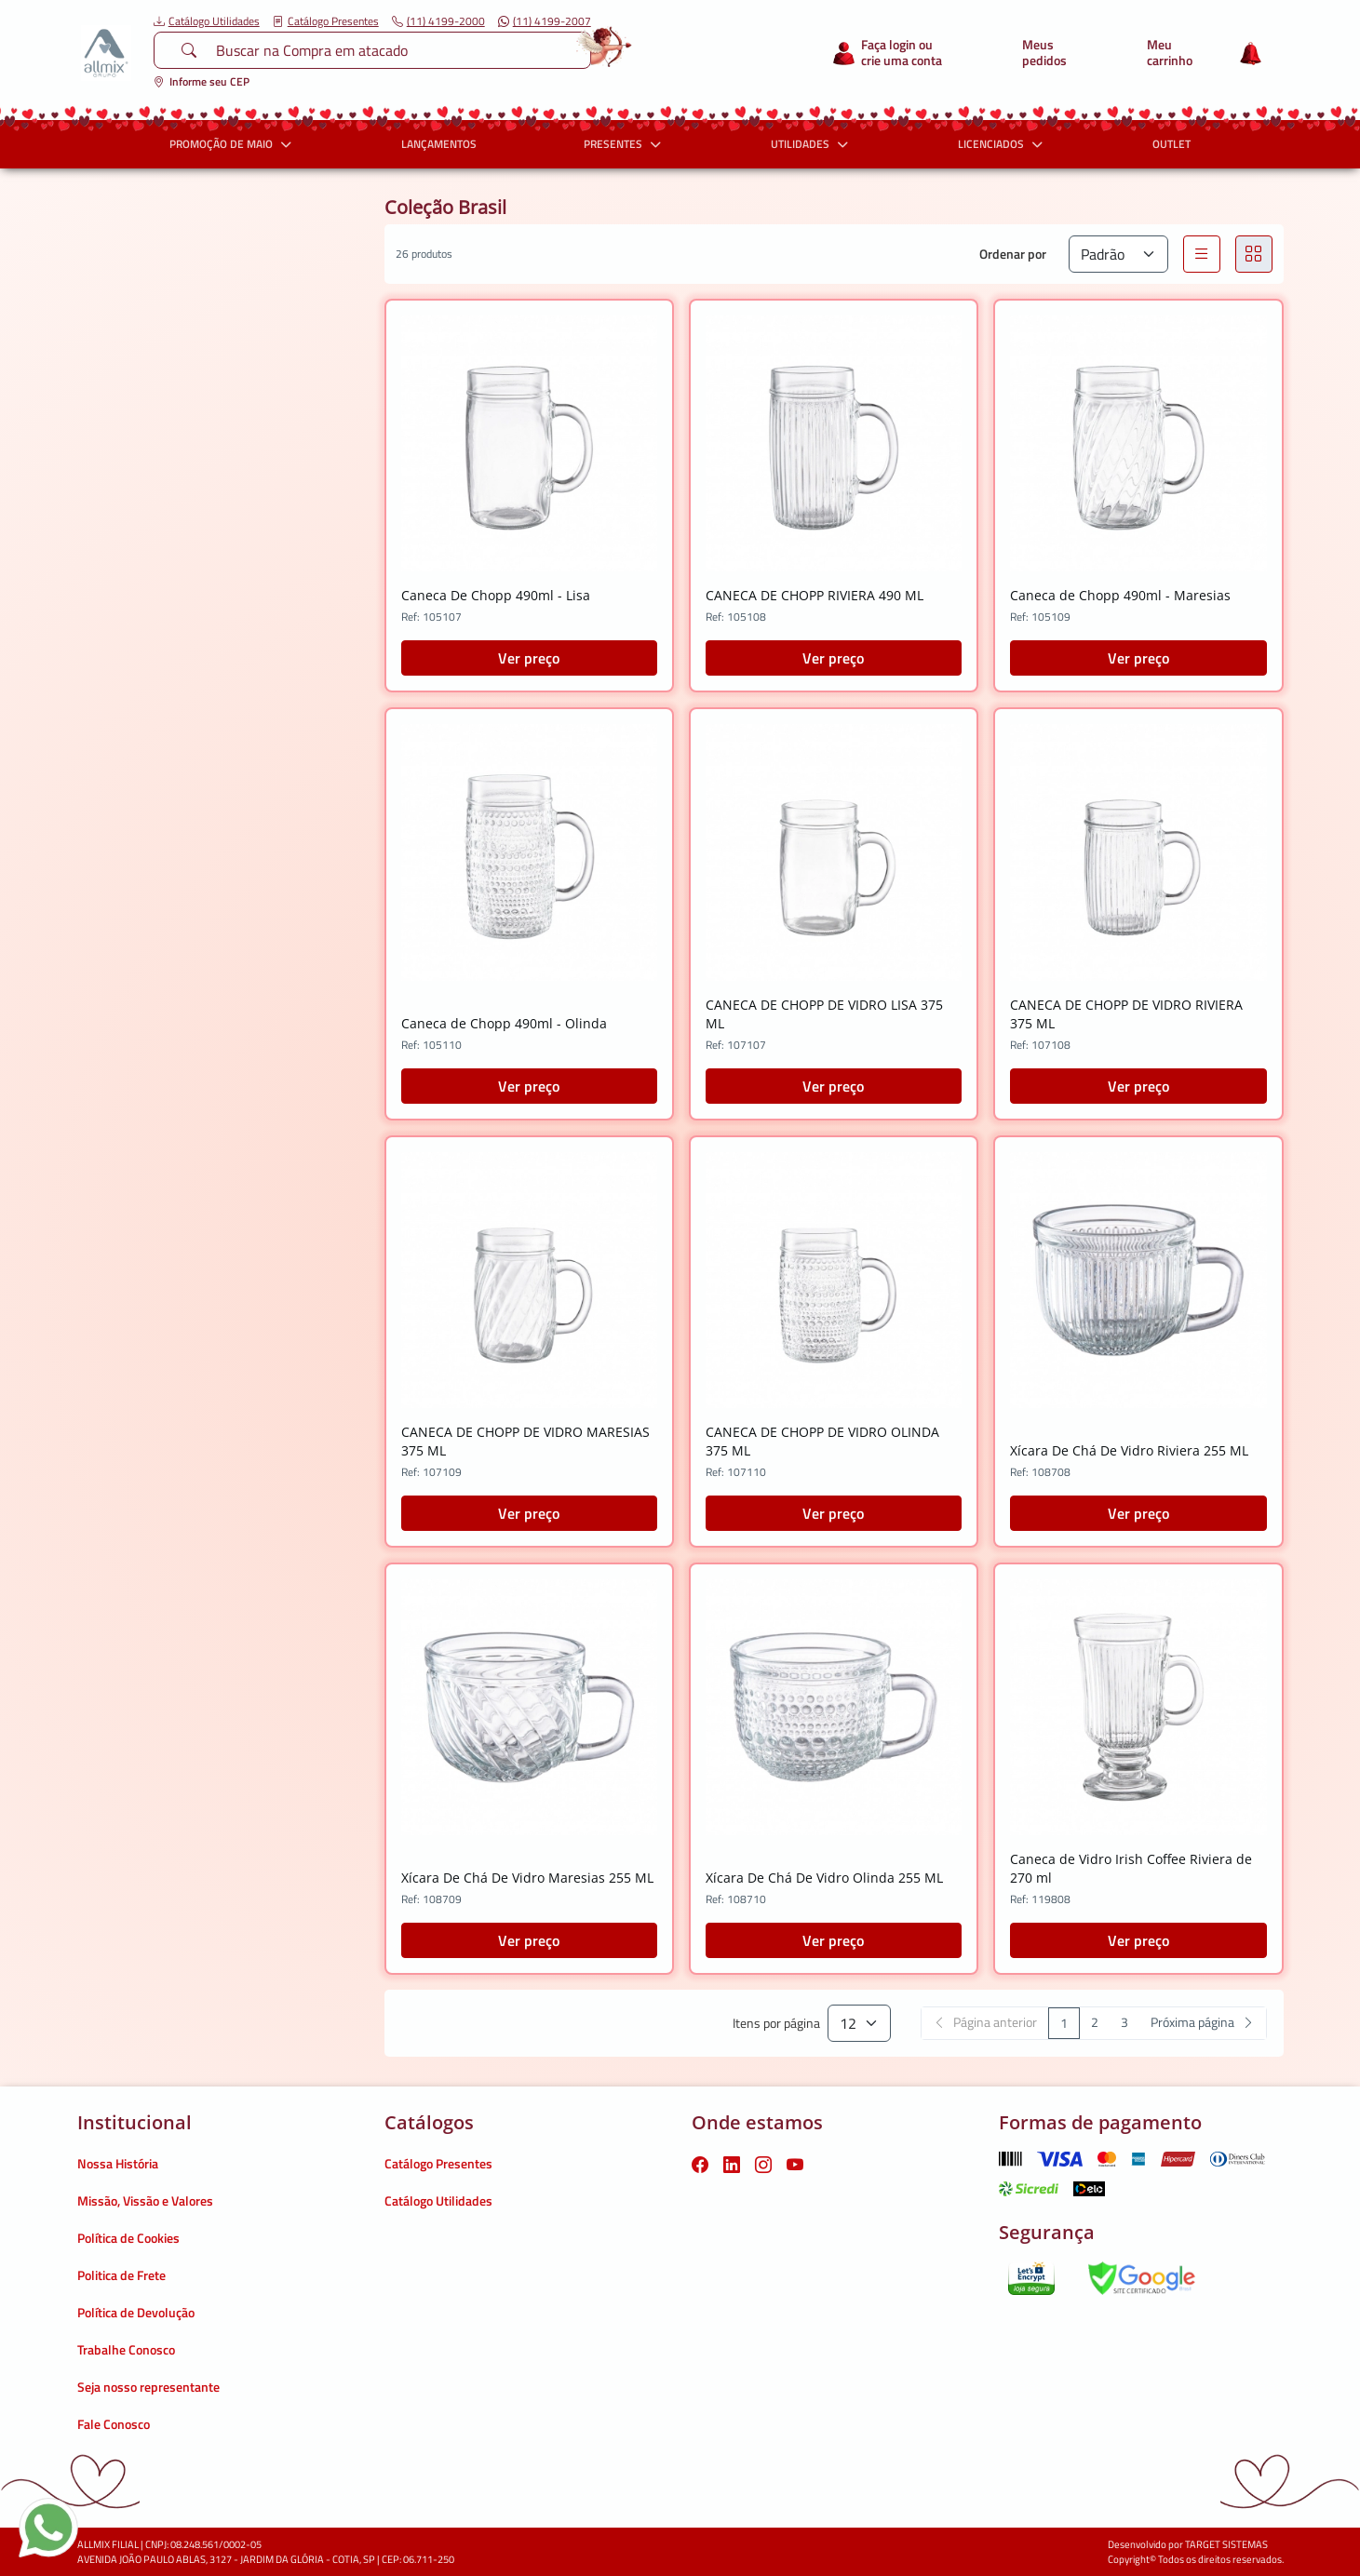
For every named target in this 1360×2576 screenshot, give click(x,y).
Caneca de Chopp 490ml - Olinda (504, 1023)
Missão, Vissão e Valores (145, 2200)
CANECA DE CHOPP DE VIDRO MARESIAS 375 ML (525, 1441)
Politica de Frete (121, 2275)
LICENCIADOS (1002, 144)
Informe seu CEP (201, 81)
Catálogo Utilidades (207, 21)
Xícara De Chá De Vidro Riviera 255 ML (1129, 1450)
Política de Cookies (128, 2237)
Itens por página (776, 2024)
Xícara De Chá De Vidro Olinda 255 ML (824, 1877)
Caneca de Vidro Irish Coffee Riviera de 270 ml (1131, 1868)
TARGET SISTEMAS (1226, 2544)
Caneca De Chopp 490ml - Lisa (495, 595)
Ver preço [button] (528, 658)
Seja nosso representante (148, 2386)
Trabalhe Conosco (126, 2349)
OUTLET (1171, 144)
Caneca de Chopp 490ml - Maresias (1120, 595)
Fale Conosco (113, 2424)
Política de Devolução (136, 2312)
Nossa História (117, 2163)
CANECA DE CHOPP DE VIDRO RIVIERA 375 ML (1126, 1014)
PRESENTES (625, 144)
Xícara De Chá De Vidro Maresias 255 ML (527, 1877)
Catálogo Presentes (326, 21)
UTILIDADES (812, 144)
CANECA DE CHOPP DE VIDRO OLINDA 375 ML (822, 1441)
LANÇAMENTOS (439, 144)
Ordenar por (1012, 253)
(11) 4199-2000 (438, 21)
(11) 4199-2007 (544, 21)
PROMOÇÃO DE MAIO (232, 144)
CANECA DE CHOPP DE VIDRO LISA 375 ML (824, 1014)
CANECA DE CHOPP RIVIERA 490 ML (814, 595)
